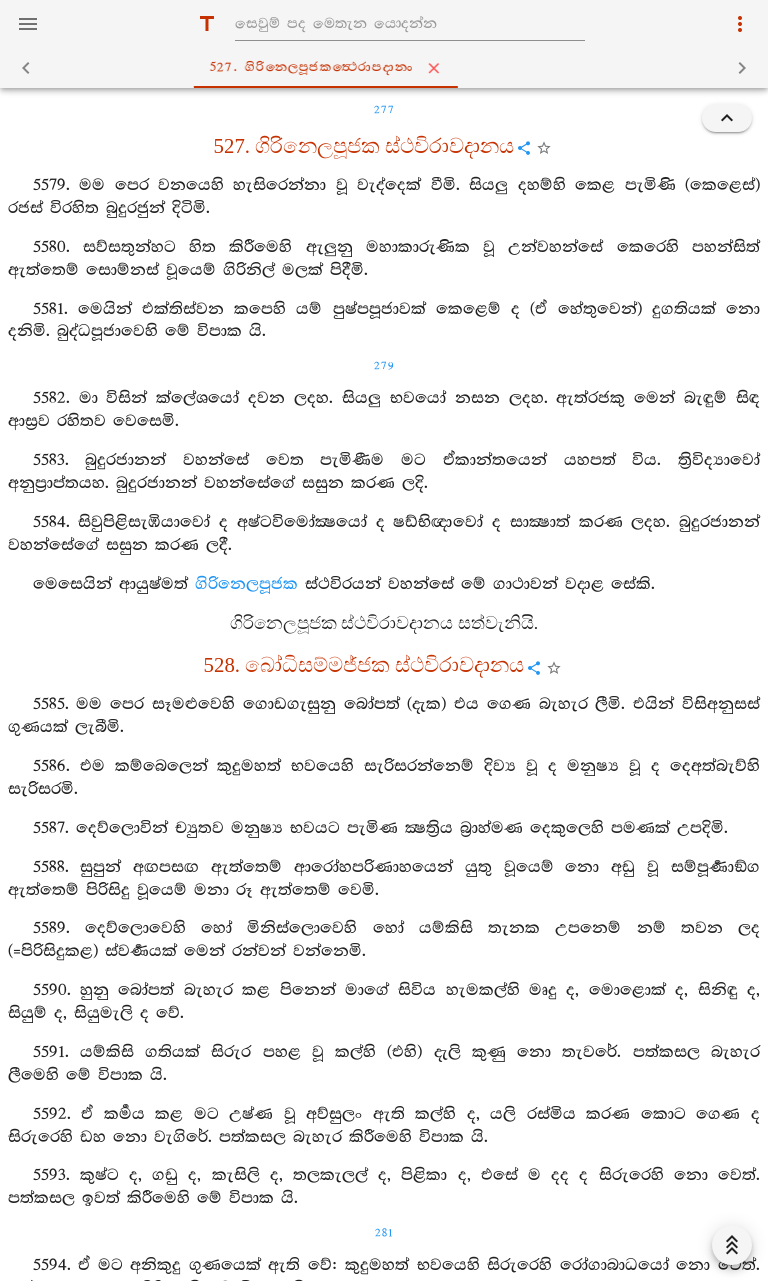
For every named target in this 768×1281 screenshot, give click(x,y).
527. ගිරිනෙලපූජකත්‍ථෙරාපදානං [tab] (388, 68)
